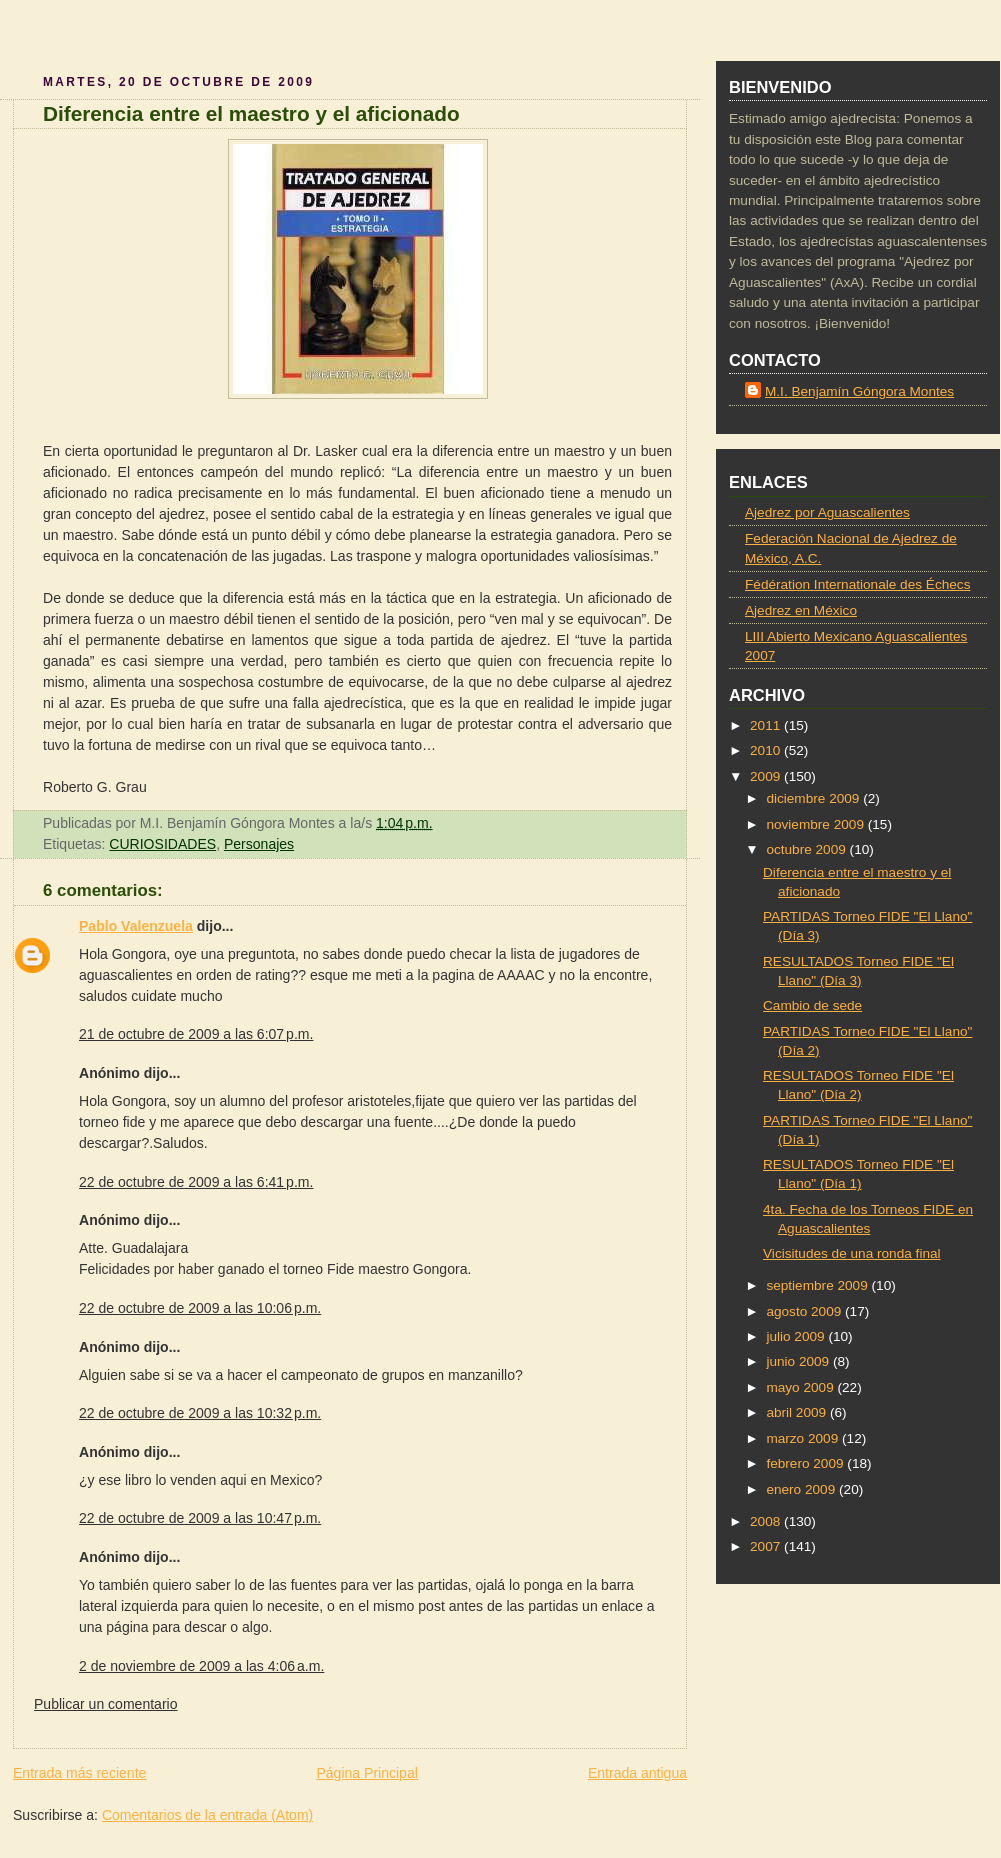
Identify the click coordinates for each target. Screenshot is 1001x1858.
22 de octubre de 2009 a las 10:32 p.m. (200, 1413)
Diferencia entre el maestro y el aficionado (251, 113)
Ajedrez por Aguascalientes (827, 512)
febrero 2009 (806, 1463)
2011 (767, 725)
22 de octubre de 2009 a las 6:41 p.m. (196, 1182)
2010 (767, 750)
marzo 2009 (804, 1438)
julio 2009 (797, 1336)
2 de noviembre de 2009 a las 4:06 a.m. (201, 1666)
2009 (767, 776)
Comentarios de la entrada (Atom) (207, 1815)
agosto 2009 (805, 1311)
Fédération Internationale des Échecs (857, 584)
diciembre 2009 (814, 798)
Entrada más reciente (79, 1773)
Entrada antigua (637, 1773)
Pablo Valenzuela (136, 926)
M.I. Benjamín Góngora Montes (859, 391)
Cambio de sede (812, 1005)
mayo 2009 (801, 1387)
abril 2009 (798, 1412)
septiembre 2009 (818, 1285)
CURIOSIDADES (162, 844)
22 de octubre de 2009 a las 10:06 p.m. (200, 1308)
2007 (767, 1546)
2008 (767, 1521)
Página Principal (366, 1773)
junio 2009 (799, 1361)
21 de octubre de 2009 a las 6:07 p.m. (196, 1034)
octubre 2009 (807, 849)
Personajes (259, 844)
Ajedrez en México (801, 610)
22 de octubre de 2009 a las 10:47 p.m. (200, 1518)
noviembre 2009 (816, 824)
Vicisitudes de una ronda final (852, 1253)
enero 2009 (802, 1489)
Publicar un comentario (106, 1704)
